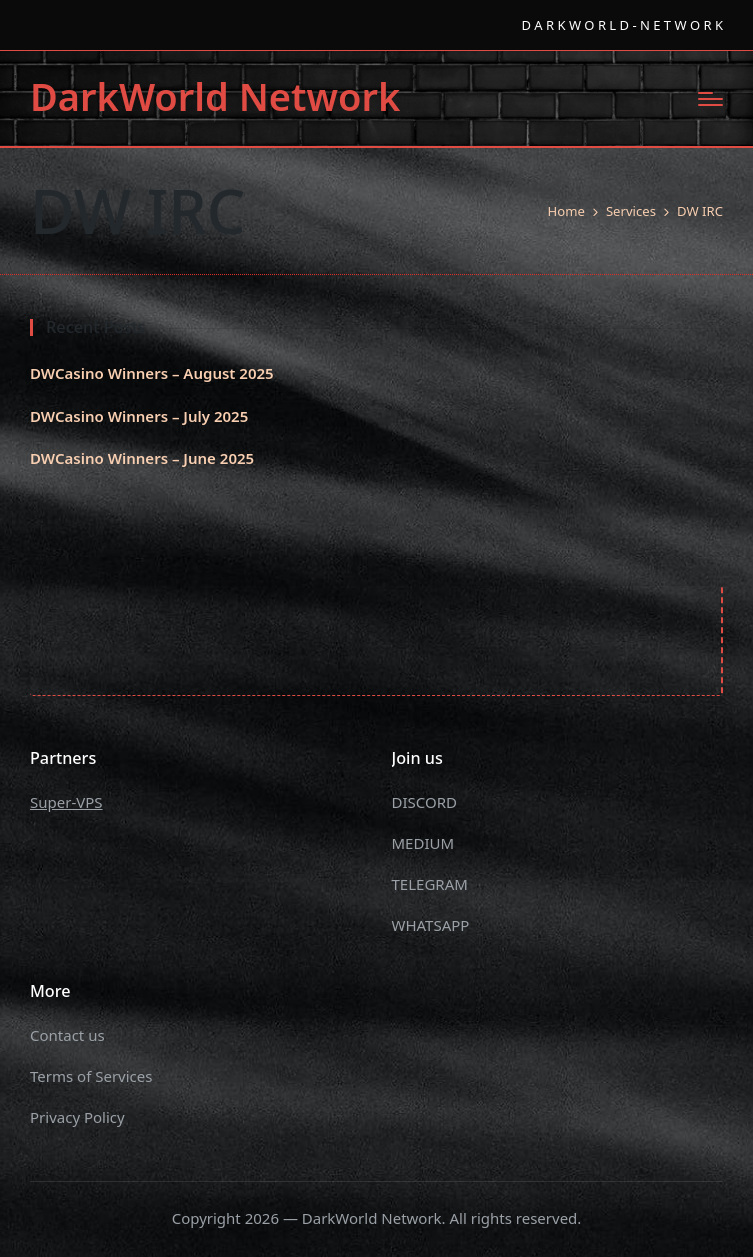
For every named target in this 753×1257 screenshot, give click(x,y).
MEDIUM (423, 843)
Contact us (67, 1035)
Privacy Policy (77, 1117)
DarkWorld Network (215, 97)
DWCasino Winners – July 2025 (139, 416)
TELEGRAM (430, 884)
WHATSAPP (431, 925)
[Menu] (710, 99)
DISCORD (424, 802)
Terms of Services (91, 1076)
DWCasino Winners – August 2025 (152, 373)
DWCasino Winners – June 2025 (142, 458)
